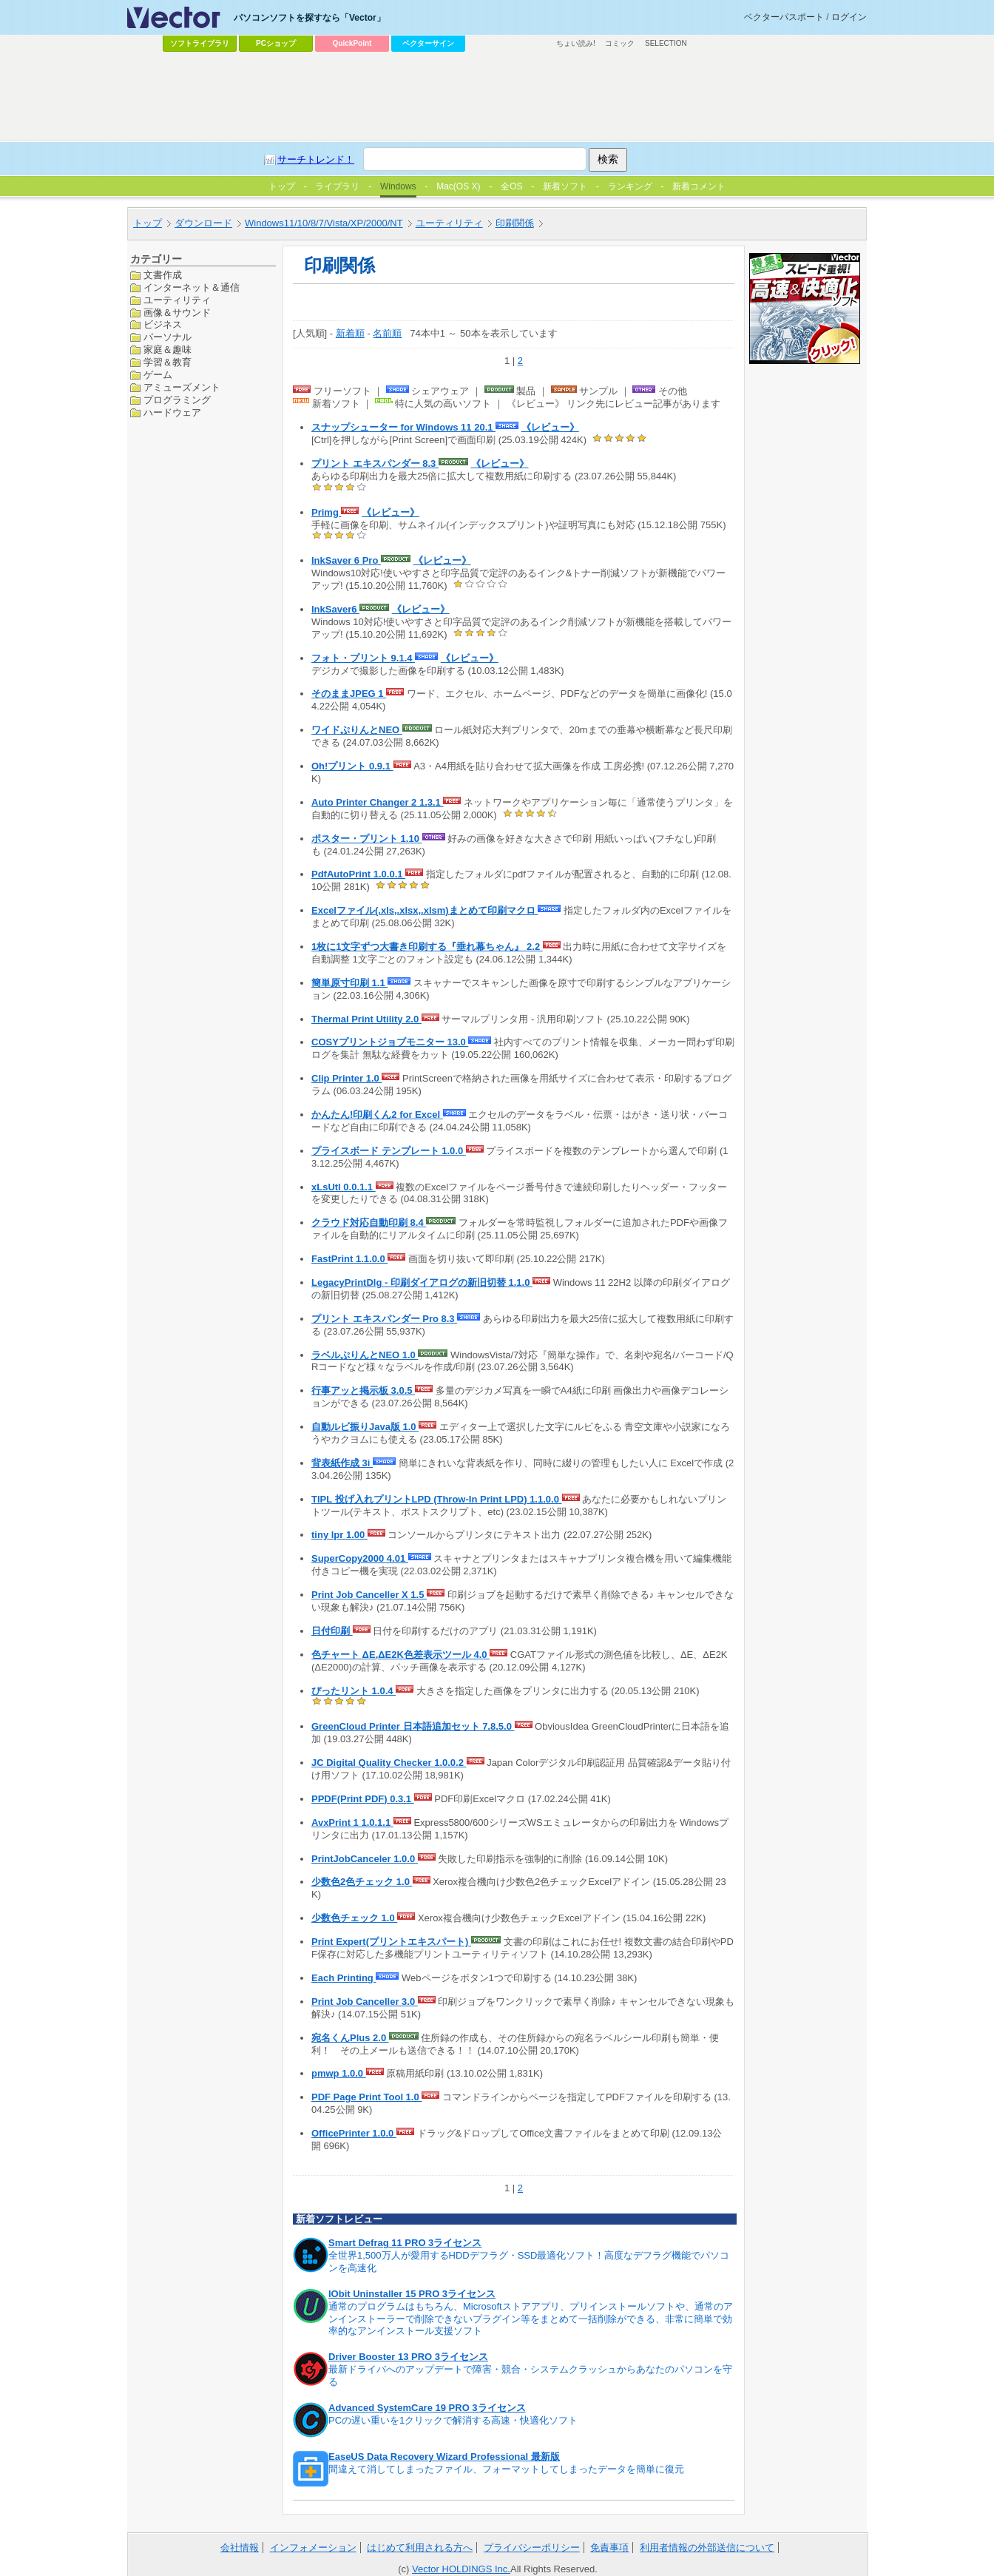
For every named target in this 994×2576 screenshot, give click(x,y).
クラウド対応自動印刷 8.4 (368, 1222)
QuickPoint (352, 43)
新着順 (350, 333)
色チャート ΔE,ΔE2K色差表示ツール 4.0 (400, 1654)
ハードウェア (172, 412)
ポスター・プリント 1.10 (366, 838)
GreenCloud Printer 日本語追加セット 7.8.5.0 (413, 1726)
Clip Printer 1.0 (346, 1078)
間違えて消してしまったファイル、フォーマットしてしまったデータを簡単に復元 (506, 2469)
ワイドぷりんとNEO (356, 729)
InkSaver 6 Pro (346, 560)
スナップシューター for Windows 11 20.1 (403, 427)
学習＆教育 (167, 362)
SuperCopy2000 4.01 (359, 1558)
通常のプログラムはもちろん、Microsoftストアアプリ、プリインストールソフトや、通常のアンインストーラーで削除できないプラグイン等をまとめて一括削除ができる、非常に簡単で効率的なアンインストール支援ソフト (530, 2319)
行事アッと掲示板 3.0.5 (363, 1390)
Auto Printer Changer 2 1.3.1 (377, 802)
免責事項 (609, 2547)
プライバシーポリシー (532, 2547)
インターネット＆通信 (191, 287)
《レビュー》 (550, 427)
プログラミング (177, 399)
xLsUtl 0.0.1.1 (343, 1187)
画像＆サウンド (177, 312)
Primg (326, 512)
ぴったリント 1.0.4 (353, 1690)
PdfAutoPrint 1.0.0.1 (358, 874)
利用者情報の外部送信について (707, 2547)
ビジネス (162, 324)
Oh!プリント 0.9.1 (352, 766)
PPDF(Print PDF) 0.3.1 (362, 1798)
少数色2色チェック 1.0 (362, 1881)
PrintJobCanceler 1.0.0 (364, 1858)
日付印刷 (332, 1630)
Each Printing (343, 1977)
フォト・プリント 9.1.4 (363, 658)
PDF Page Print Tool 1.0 (366, 2097)
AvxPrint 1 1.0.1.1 (352, 1822)
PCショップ (276, 43)
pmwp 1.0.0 (338, 2073)
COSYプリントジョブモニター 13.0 (389, 1042)
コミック (620, 43)
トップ (147, 223)
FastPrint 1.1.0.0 (349, 1258)
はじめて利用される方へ (420, 2547)
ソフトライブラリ (199, 43)
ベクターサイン (428, 43)
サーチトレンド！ (315, 159)
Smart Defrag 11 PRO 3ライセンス (404, 2242)
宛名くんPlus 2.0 (350, 2037)
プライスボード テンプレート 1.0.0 (388, 1150)
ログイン (849, 17)
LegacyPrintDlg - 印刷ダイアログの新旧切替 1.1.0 (421, 1282)
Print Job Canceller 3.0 (364, 2001)
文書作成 (162, 274)
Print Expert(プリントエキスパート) (391, 1941)
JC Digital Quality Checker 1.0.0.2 (389, 1762)
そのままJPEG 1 (348, 693)
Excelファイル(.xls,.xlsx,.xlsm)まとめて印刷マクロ (424, 910)
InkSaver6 (335, 609)
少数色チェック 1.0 (354, 1917)
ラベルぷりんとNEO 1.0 (364, 1355)
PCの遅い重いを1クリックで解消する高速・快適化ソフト (453, 2420)
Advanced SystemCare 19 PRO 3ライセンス (427, 2407)
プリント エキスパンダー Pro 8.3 (384, 1318)
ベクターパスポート (784, 17)
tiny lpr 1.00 (339, 1534)
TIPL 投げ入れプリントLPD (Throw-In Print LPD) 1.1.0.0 (436, 1499)
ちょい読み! (575, 43)
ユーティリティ (449, 223)
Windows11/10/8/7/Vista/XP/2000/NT (324, 223)
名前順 (387, 333)
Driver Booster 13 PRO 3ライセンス (408, 2356)
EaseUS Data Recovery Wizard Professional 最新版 (444, 2456)
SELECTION (666, 43)
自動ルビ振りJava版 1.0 (365, 1426)
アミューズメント (181, 387)
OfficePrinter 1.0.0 (353, 2133)
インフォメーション (313, 2547)
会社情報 (239, 2547)
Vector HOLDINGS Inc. (461, 2569)
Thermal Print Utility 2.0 (366, 1019)
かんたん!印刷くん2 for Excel (377, 1114)
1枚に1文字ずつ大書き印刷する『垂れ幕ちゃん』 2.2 (427, 946)
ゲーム (157, 374)
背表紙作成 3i (342, 1463)
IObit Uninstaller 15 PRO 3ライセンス (412, 2293)
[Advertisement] (497, 97)
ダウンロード (203, 223)
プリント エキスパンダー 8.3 (375, 463)
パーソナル (167, 337)
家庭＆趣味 (167, 349)
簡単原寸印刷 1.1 (349, 982)
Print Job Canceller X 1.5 (369, 1594)
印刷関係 (515, 223)
